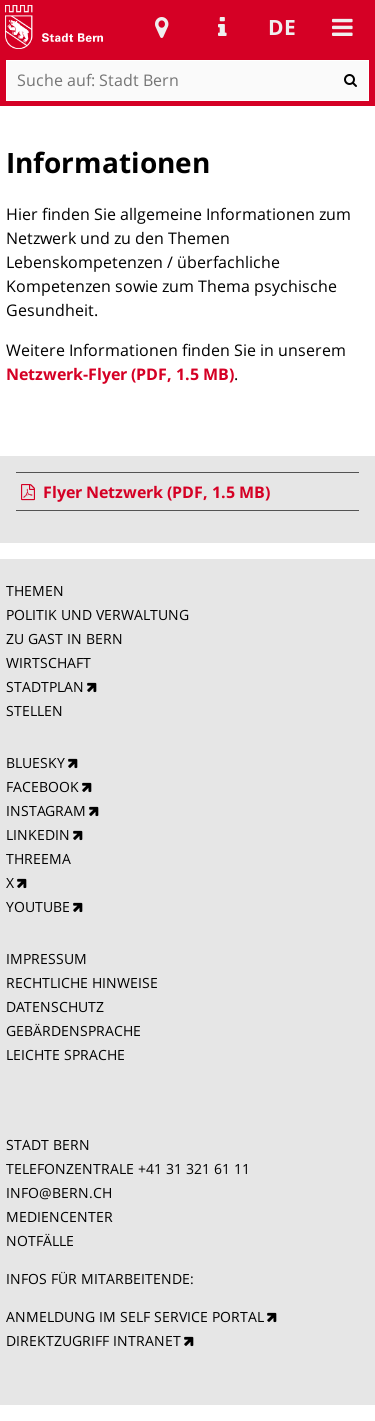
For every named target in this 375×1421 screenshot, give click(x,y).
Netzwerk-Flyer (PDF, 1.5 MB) (120, 374)
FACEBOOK (42, 786)
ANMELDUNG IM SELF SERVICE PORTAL (135, 1316)
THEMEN (35, 590)
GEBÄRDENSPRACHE (73, 1030)
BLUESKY (35, 762)
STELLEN (34, 710)
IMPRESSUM (46, 958)
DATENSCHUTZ (55, 1006)
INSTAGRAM (46, 810)
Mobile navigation (342, 27)
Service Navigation (222, 27)
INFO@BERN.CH (59, 1192)
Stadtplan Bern (162, 27)
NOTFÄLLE (40, 1240)
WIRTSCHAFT (48, 662)
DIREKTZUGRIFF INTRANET (93, 1340)
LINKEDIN (38, 834)
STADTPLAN (45, 686)
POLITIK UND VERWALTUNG (97, 614)
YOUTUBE (38, 906)
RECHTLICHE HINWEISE (82, 982)
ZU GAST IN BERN (64, 638)
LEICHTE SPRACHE (65, 1054)
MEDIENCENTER (59, 1216)
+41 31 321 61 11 (194, 1168)
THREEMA (38, 858)
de (282, 27)
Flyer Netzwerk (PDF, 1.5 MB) (143, 492)
